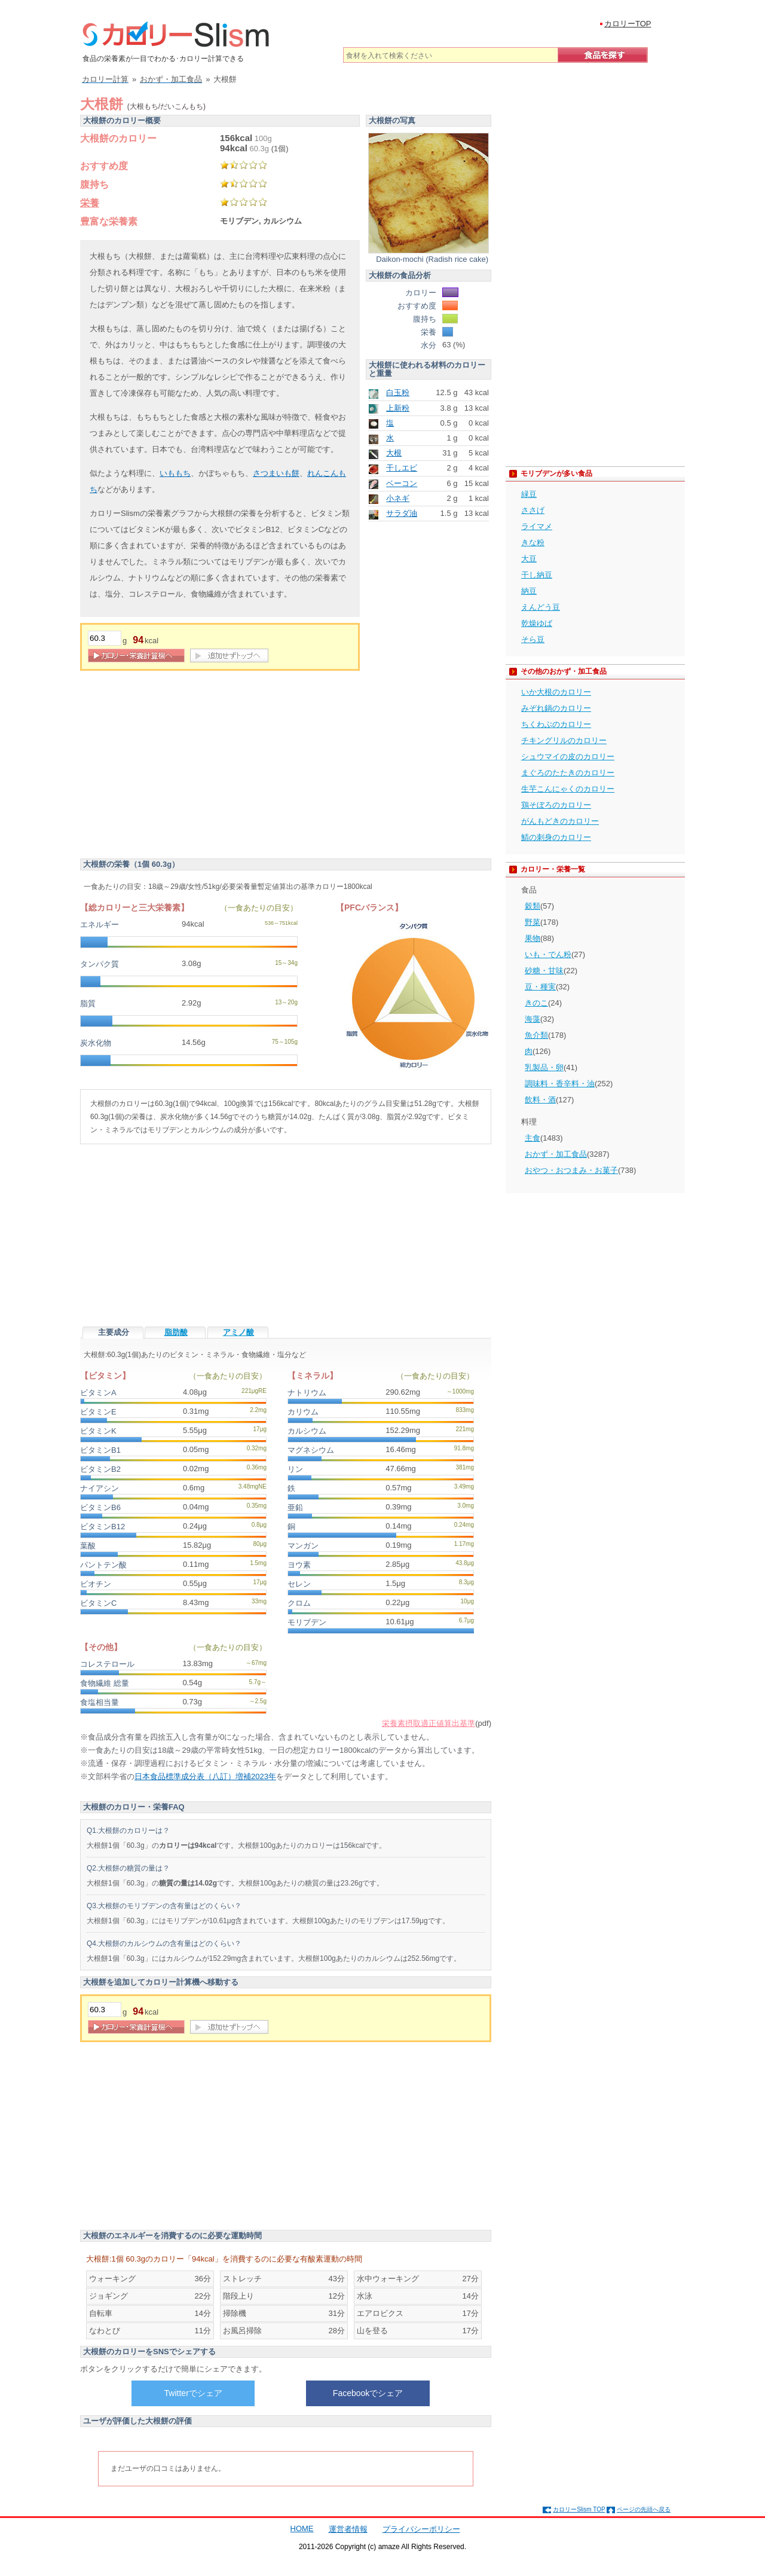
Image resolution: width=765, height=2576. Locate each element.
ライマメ (536, 526)
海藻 (532, 1018)
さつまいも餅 (276, 473)
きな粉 (532, 542)
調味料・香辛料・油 (560, 1083)
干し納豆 (536, 574)
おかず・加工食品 (556, 1154)
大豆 (529, 558)
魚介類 (536, 1035)
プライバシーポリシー (421, 2529)
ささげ (532, 510)
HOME (302, 2528)
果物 (532, 938)
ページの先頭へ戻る (644, 2509)
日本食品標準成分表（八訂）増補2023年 (205, 1776)
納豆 (529, 590)
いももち (175, 473)
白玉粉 (397, 392)
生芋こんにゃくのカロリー (567, 788)
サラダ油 (401, 513)
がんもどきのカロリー (560, 821)
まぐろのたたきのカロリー (567, 772)
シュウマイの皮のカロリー (567, 756)
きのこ (536, 1002)
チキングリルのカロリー (564, 740)
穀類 (532, 906)
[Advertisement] (180, 766)
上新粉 (397, 408)
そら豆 (532, 639)
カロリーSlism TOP (579, 2509)
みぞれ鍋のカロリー (556, 708)
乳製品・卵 (544, 1067)
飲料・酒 (540, 1099)
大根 (394, 452)
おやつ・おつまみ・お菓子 (571, 1170)
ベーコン (401, 483)
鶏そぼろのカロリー (556, 804)
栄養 (89, 203)
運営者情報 (348, 2529)
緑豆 (529, 494)
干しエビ (401, 467)
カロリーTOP (627, 23)
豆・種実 (540, 986)
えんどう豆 (540, 607)
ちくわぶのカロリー (556, 724)
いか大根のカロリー (556, 691)
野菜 (532, 922)
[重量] (104, 638)
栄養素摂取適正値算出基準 (428, 1723)
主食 (532, 1137)
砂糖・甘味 (544, 970)
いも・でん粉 (548, 954)
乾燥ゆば (536, 623)
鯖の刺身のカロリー (556, 837)
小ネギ (397, 498)
